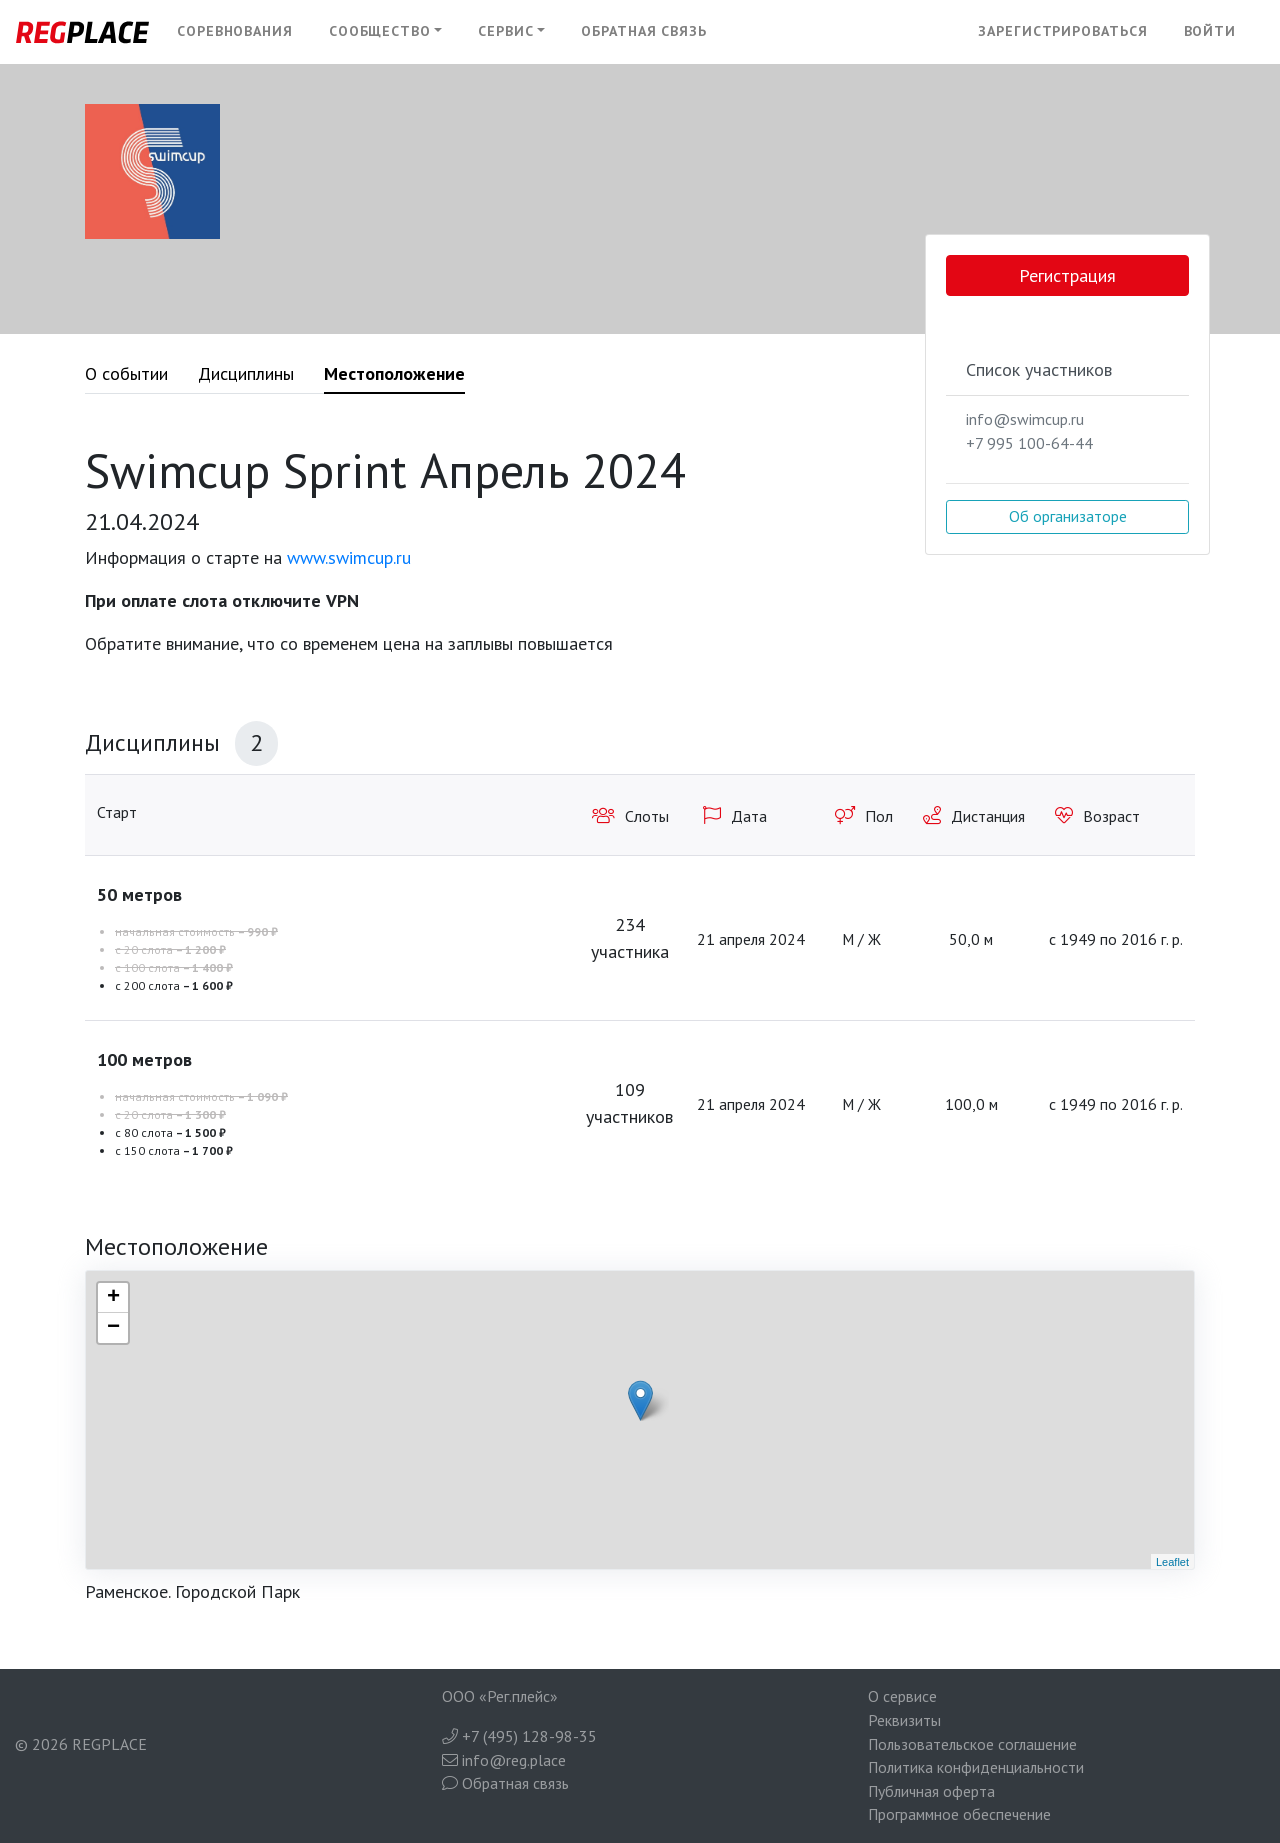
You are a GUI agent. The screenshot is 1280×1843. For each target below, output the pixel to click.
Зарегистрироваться (1062, 31)
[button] (386, 32)
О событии (126, 373)
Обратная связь (644, 31)
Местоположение (394, 373)
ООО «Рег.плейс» (500, 1696)
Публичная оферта (931, 1791)
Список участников (1039, 369)
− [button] (113, 1328)
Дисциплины (246, 373)
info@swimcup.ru (1025, 419)
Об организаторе (1068, 516)
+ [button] (113, 1298)
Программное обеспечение (959, 1814)
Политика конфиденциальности (976, 1767)
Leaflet (1172, 1562)
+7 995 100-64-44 (1029, 443)
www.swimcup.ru (349, 557)
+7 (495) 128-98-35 (519, 1736)
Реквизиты (904, 1720)
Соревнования (235, 31)
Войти (1210, 31)
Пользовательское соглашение (972, 1744)
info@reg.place (504, 1760)
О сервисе (902, 1696)
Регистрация (1067, 275)
